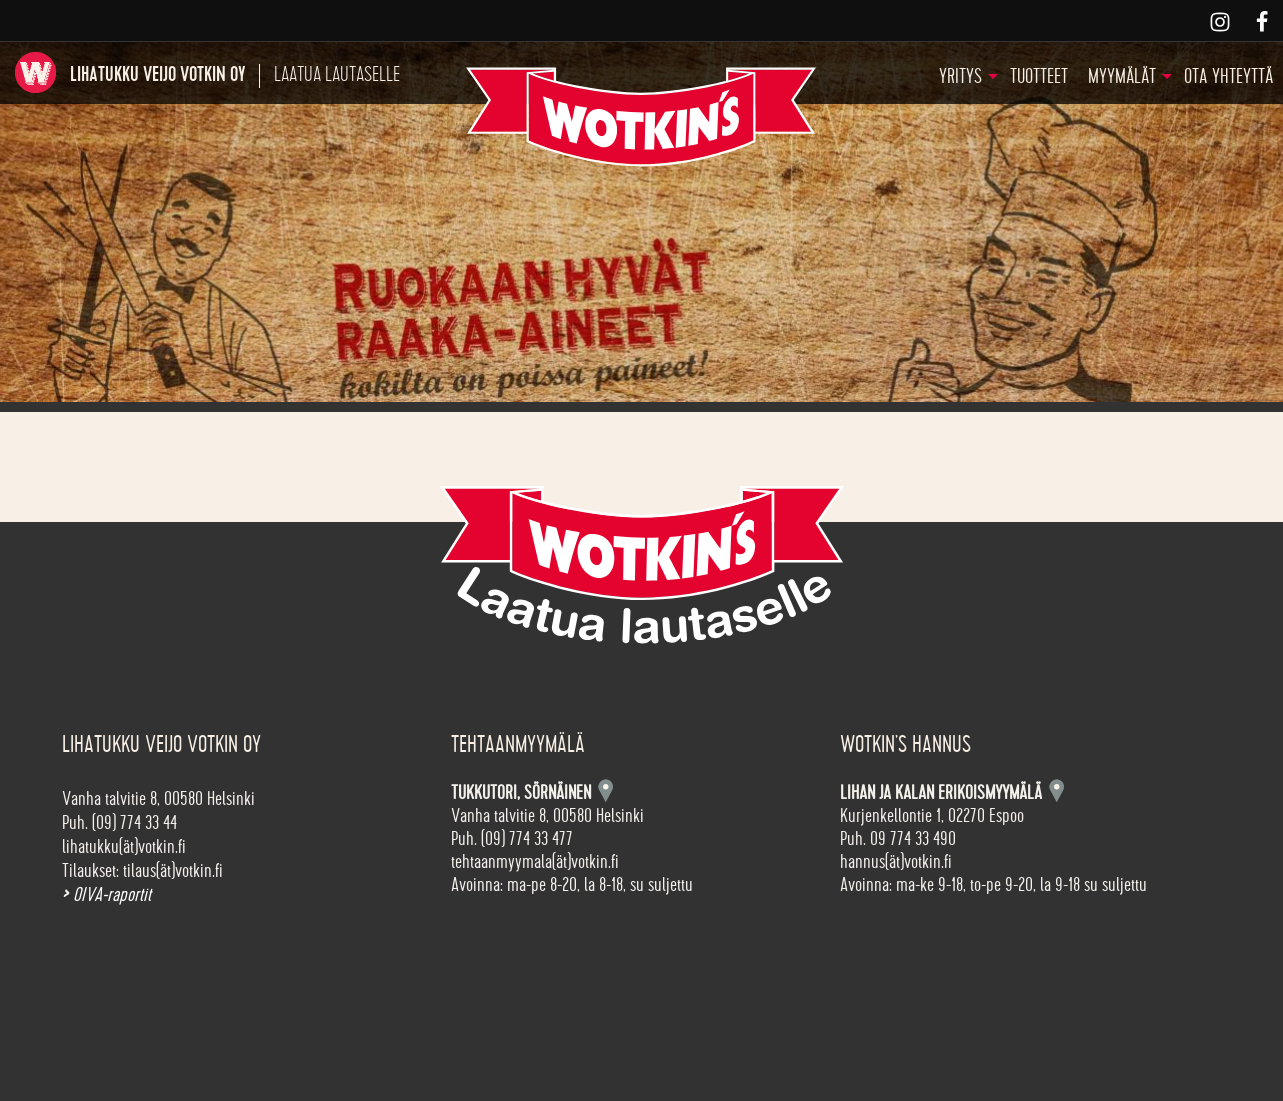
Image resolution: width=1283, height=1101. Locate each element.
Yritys (960, 76)
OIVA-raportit (106, 895)
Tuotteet (1039, 76)
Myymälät (1122, 76)
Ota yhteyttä (1228, 76)
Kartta (1056, 790)
